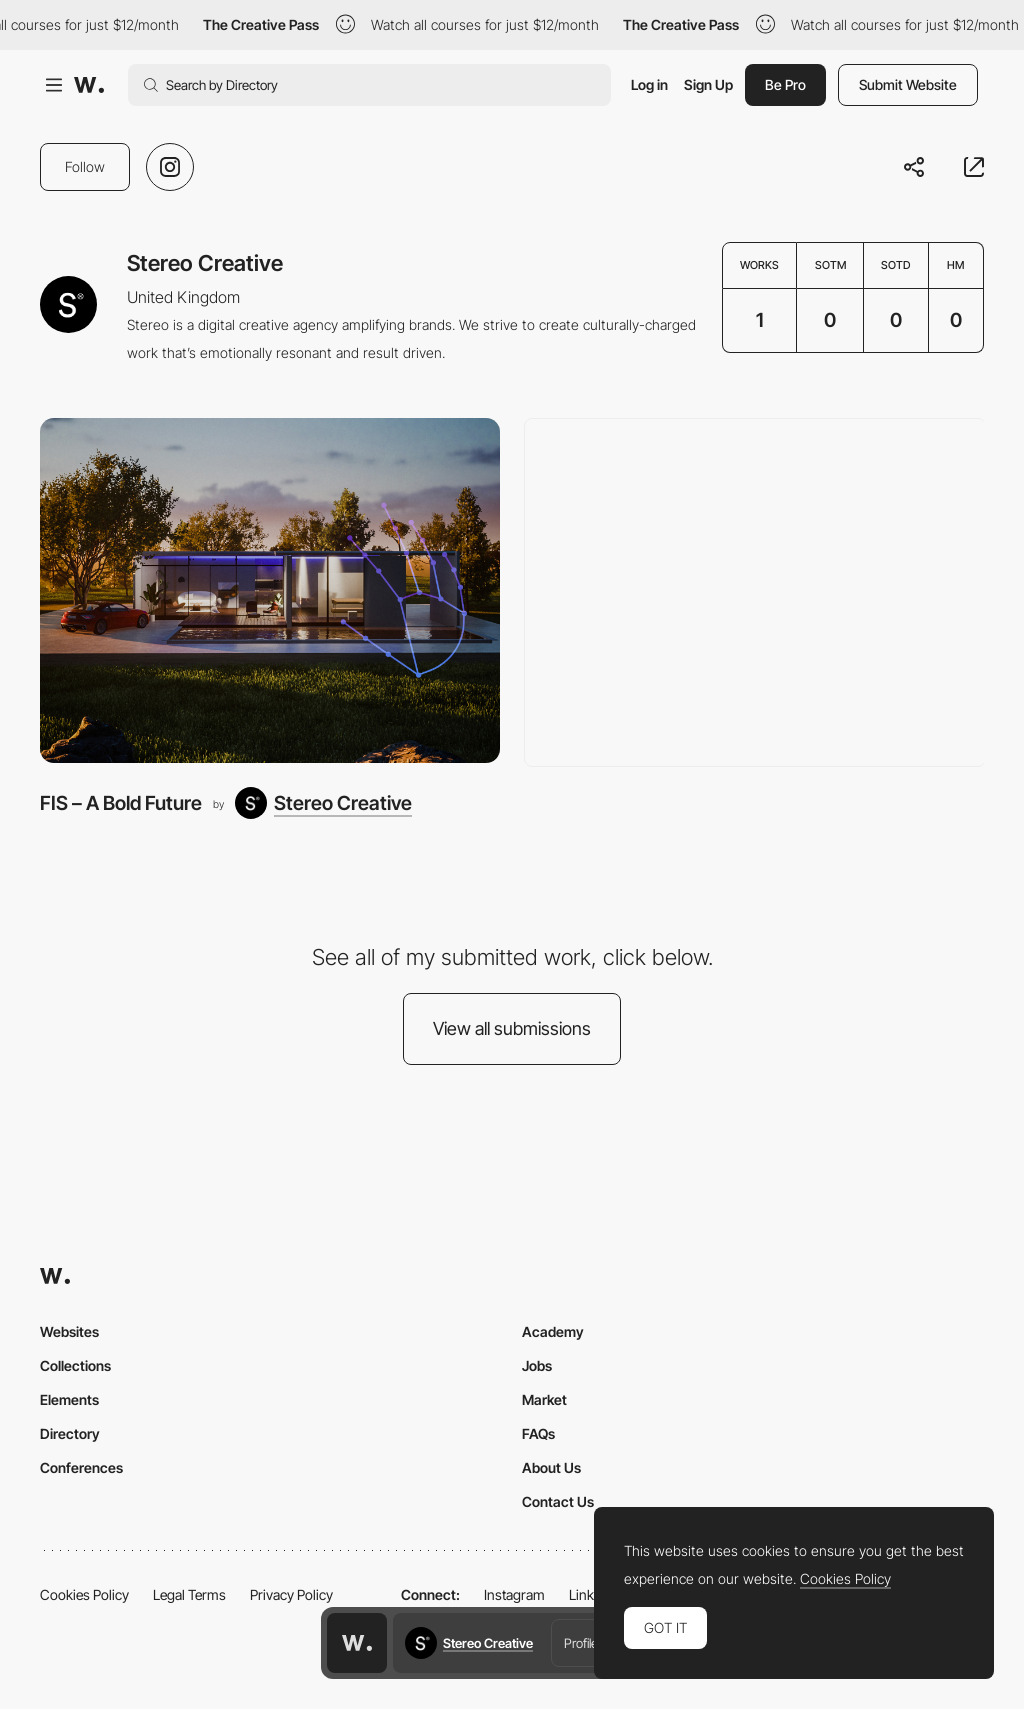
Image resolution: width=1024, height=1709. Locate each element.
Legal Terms (189, 1594)
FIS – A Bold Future (121, 803)
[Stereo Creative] (323, 803)
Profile (581, 1643)
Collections (75, 1365)
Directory (70, 1433)
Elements (69, 1399)
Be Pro (785, 84)
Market (544, 1399)
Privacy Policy (291, 1594)
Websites (69, 1331)
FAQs (538, 1433)
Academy (553, 1331)
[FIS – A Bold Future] (270, 590)
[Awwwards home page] (357, 1643)
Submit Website (908, 84)
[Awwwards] (89, 85)
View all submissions (512, 1028)
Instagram (514, 1594)
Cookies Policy (84, 1594)
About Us (551, 1467)
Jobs (537, 1365)
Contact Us (558, 1501)
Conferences (81, 1467)
